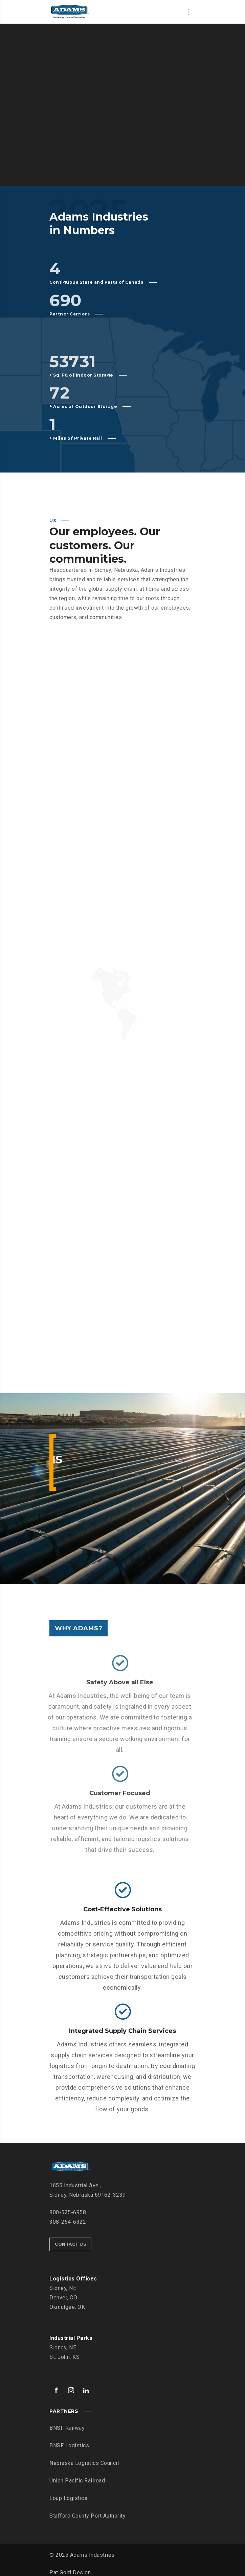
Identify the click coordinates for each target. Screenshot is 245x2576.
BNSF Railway (67, 2422)
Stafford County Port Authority (87, 2510)
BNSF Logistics (69, 2440)
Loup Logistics (68, 2493)
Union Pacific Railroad (77, 2475)
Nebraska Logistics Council (84, 2457)
